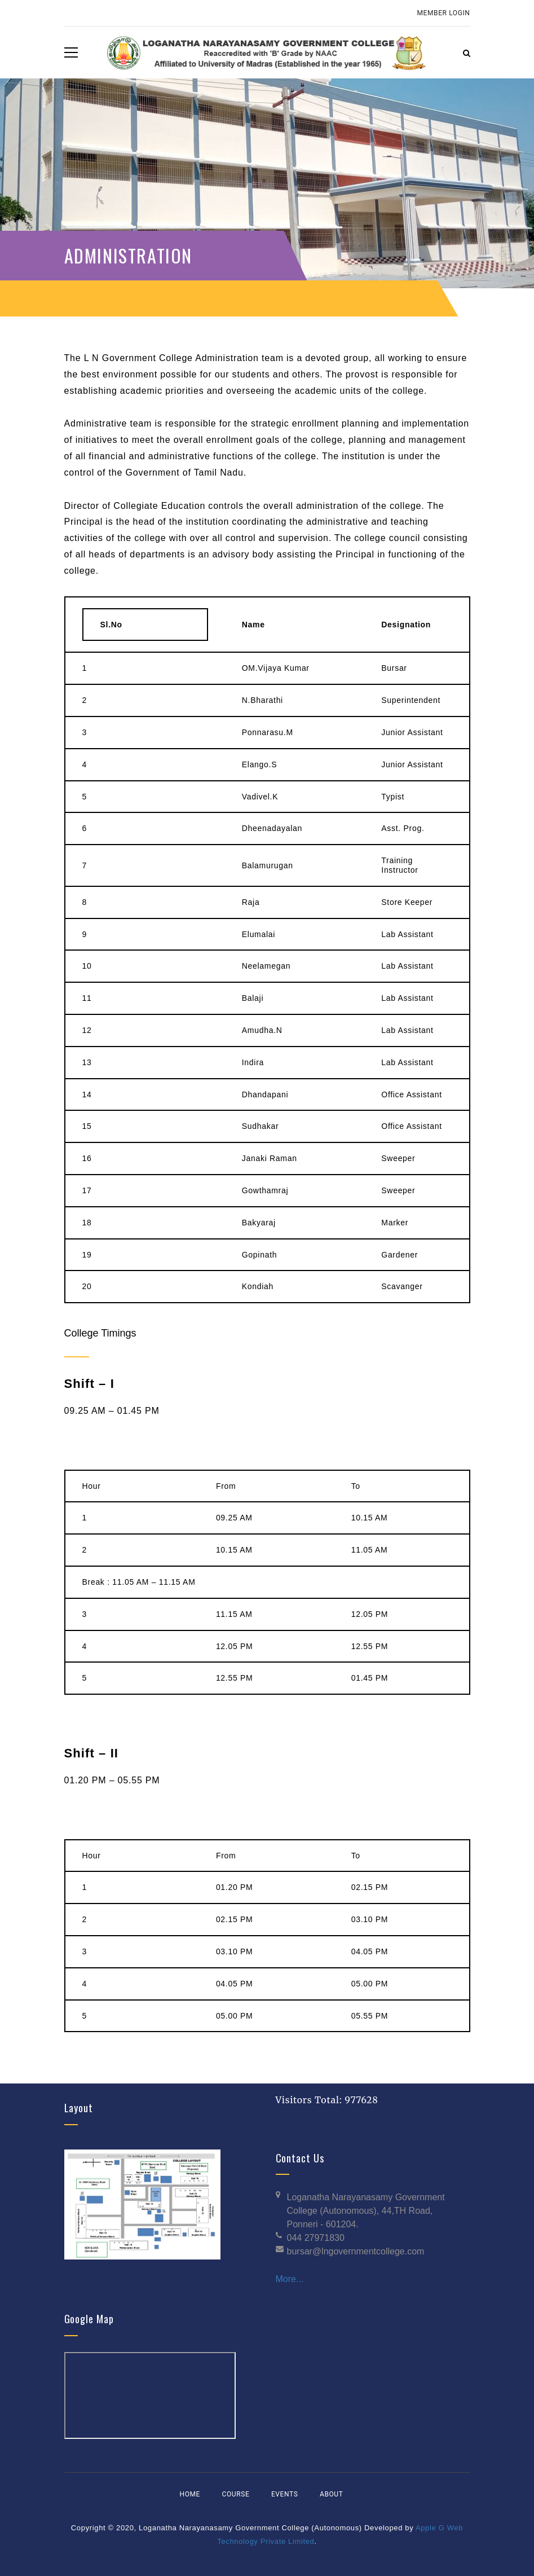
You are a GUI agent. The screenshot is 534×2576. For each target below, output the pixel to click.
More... (290, 2279)
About (331, 2494)
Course (236, 2494)
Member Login (443, 13)
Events (284, 2494)
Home (189, 2494)
